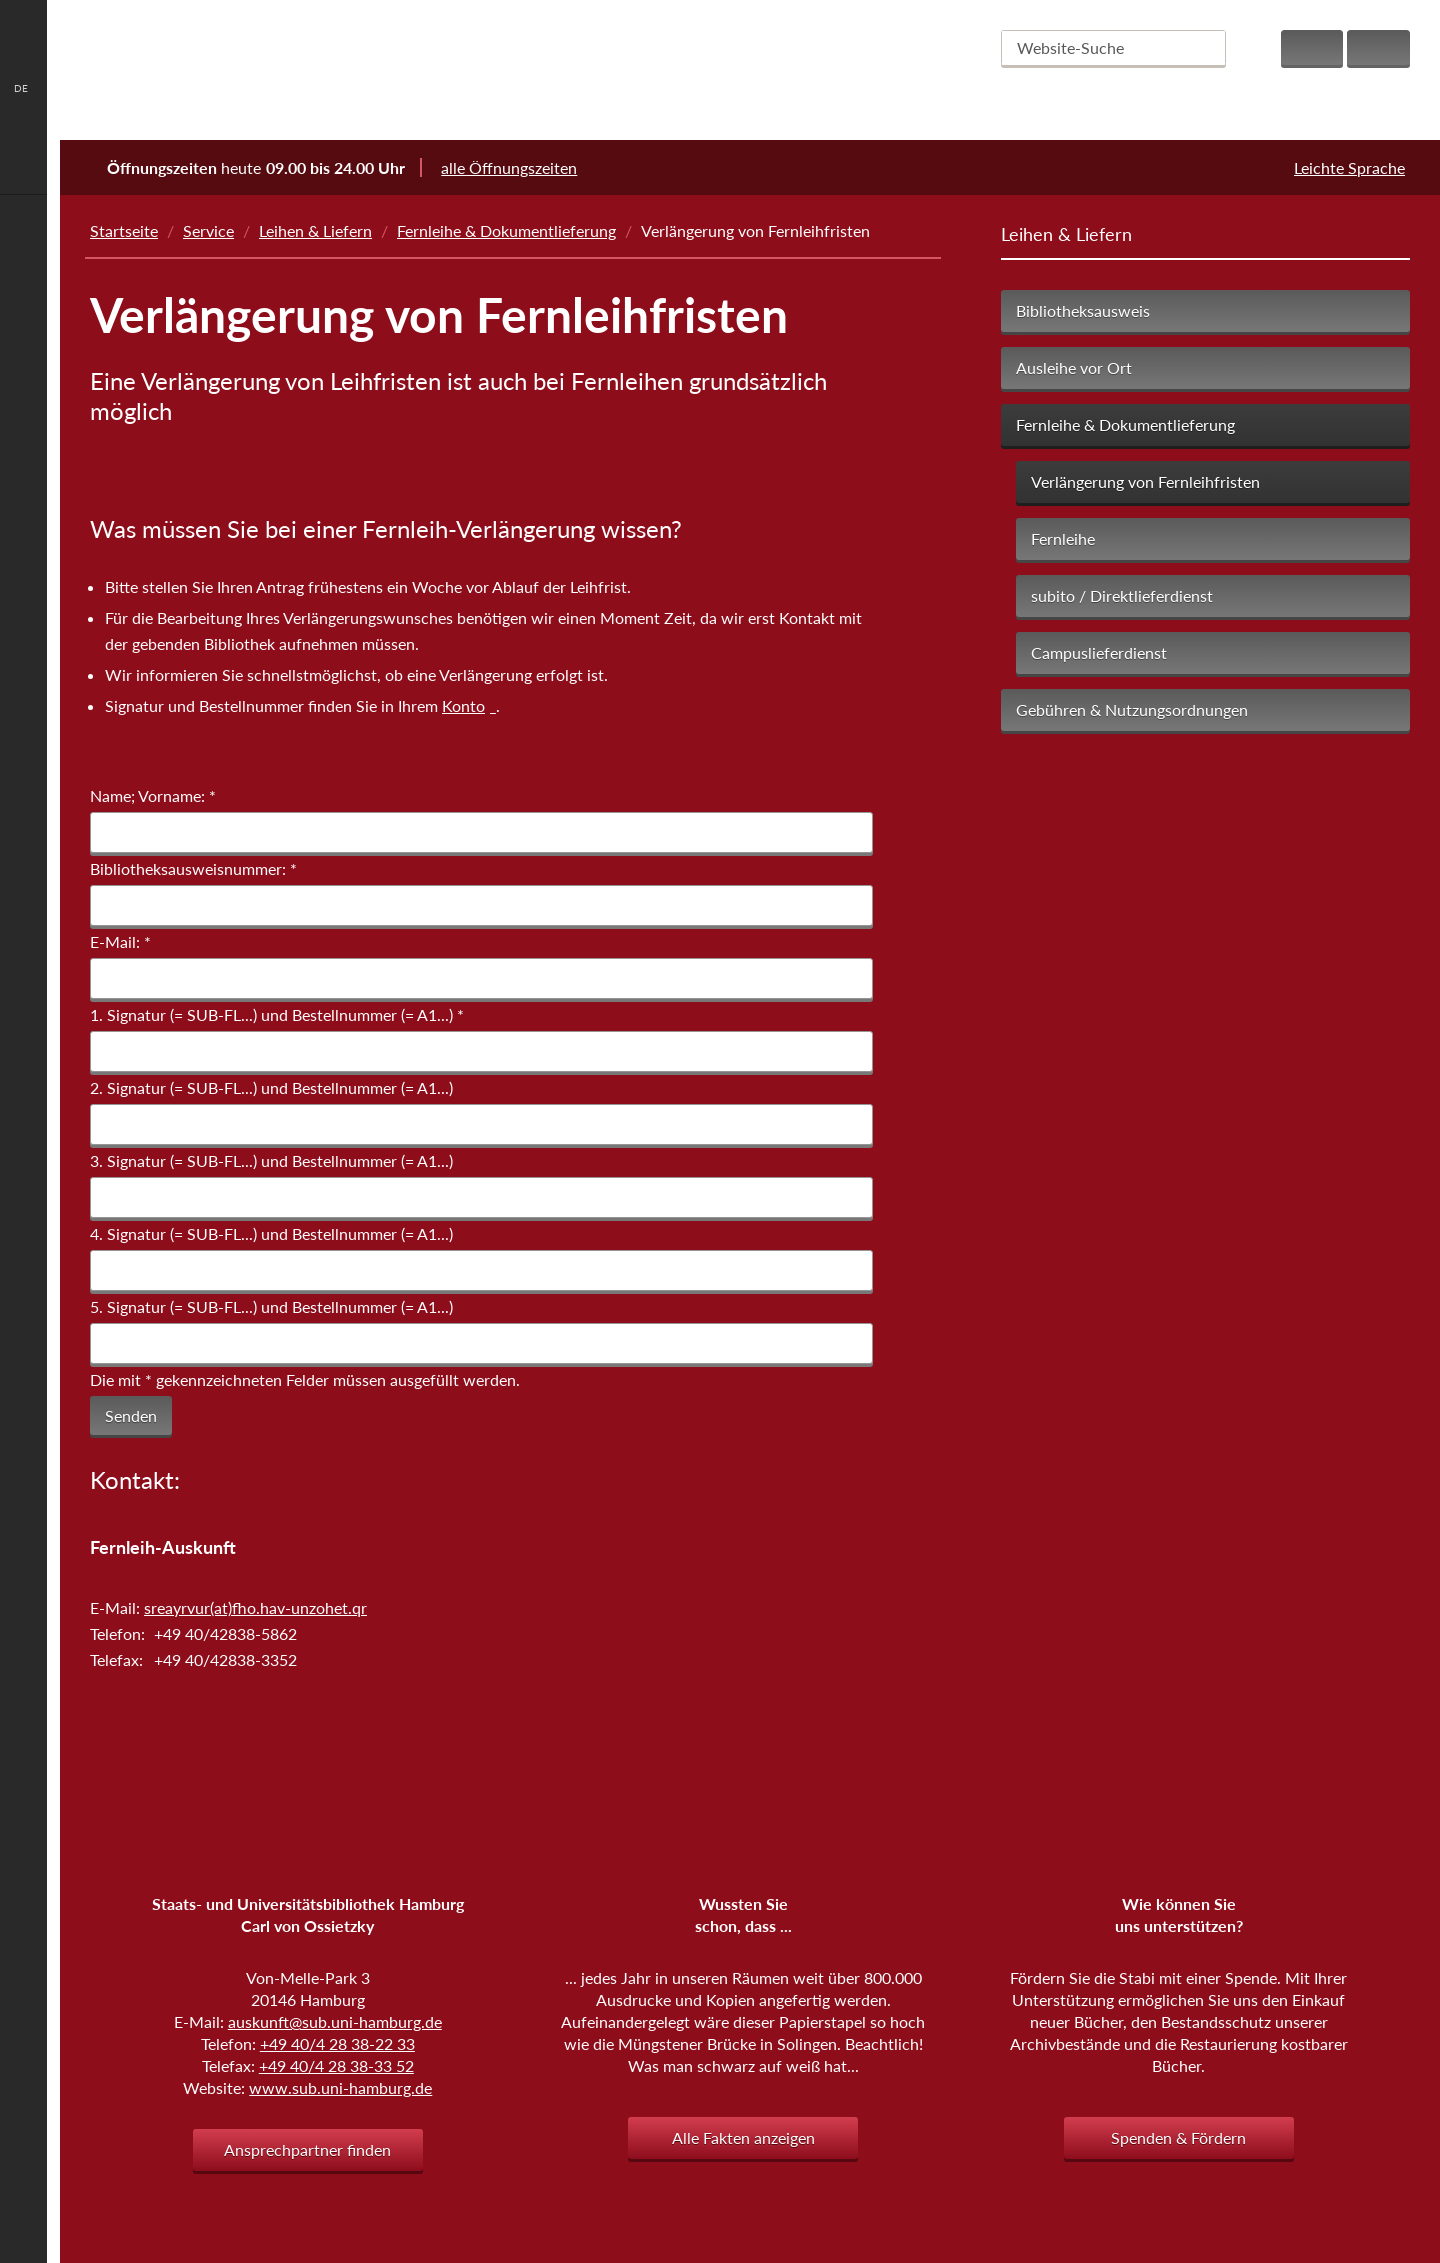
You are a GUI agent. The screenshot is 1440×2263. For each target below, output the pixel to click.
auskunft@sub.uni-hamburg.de (335, 2021)
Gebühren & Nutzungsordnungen (1132, 709)
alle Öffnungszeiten (522, 167)
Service (208, 230)
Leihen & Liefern (315, 230)
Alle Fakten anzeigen (743, 2137)
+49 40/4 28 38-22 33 (337, 2043)
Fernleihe (1063, 538)
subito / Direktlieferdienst (1122, 595)
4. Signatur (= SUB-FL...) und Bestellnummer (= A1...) (271, 1233)
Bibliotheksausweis (1083, 310)
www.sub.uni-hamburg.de (340, 2087)
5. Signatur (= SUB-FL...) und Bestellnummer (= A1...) (271, 1306)
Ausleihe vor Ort (1074, 367)
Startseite (124, 230)
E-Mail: (120, 941)
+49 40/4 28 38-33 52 (336, 2065)
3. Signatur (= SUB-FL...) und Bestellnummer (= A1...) (271, 1160)
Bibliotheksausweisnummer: (193, 868)
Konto (463, 706)
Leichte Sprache (1349, 167)
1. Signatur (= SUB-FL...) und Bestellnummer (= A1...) (277, 1014)
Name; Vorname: (153, 795)
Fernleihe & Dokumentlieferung (506, 230)
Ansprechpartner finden (307, 2149)
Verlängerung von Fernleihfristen (1145, 481)
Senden (131, 1415)
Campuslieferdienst (1099, 652)
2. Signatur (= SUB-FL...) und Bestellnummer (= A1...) (271, 1087)
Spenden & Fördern (1178, 2137)
